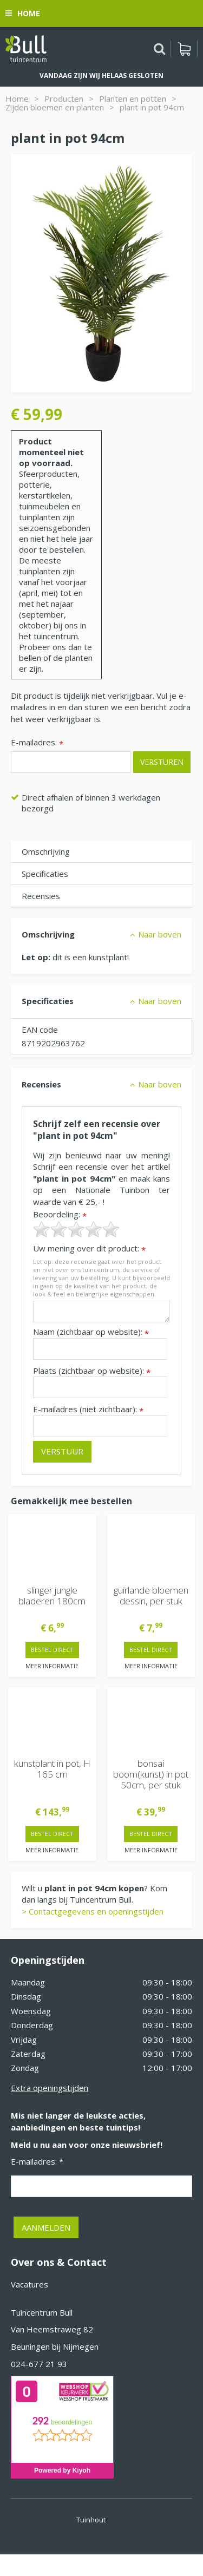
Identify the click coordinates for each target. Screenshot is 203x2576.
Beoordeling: (60, 1214)
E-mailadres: (37, 743)
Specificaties (45, 873)
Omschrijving (46, 851)
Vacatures (29, 2284)
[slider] (76, 1229)
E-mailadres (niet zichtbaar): (88, 1409)
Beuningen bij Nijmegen (55, 2346)
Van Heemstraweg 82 (52, 2329)
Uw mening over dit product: (89, 1248)
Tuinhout (91, 2520)
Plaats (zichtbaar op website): (91, 1371)
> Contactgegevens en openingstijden (92, 1911)
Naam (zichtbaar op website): (91, 1332)
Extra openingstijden (49, 2087)
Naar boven (159, 934)
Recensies (41, 895)
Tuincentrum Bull (42, 2312)
